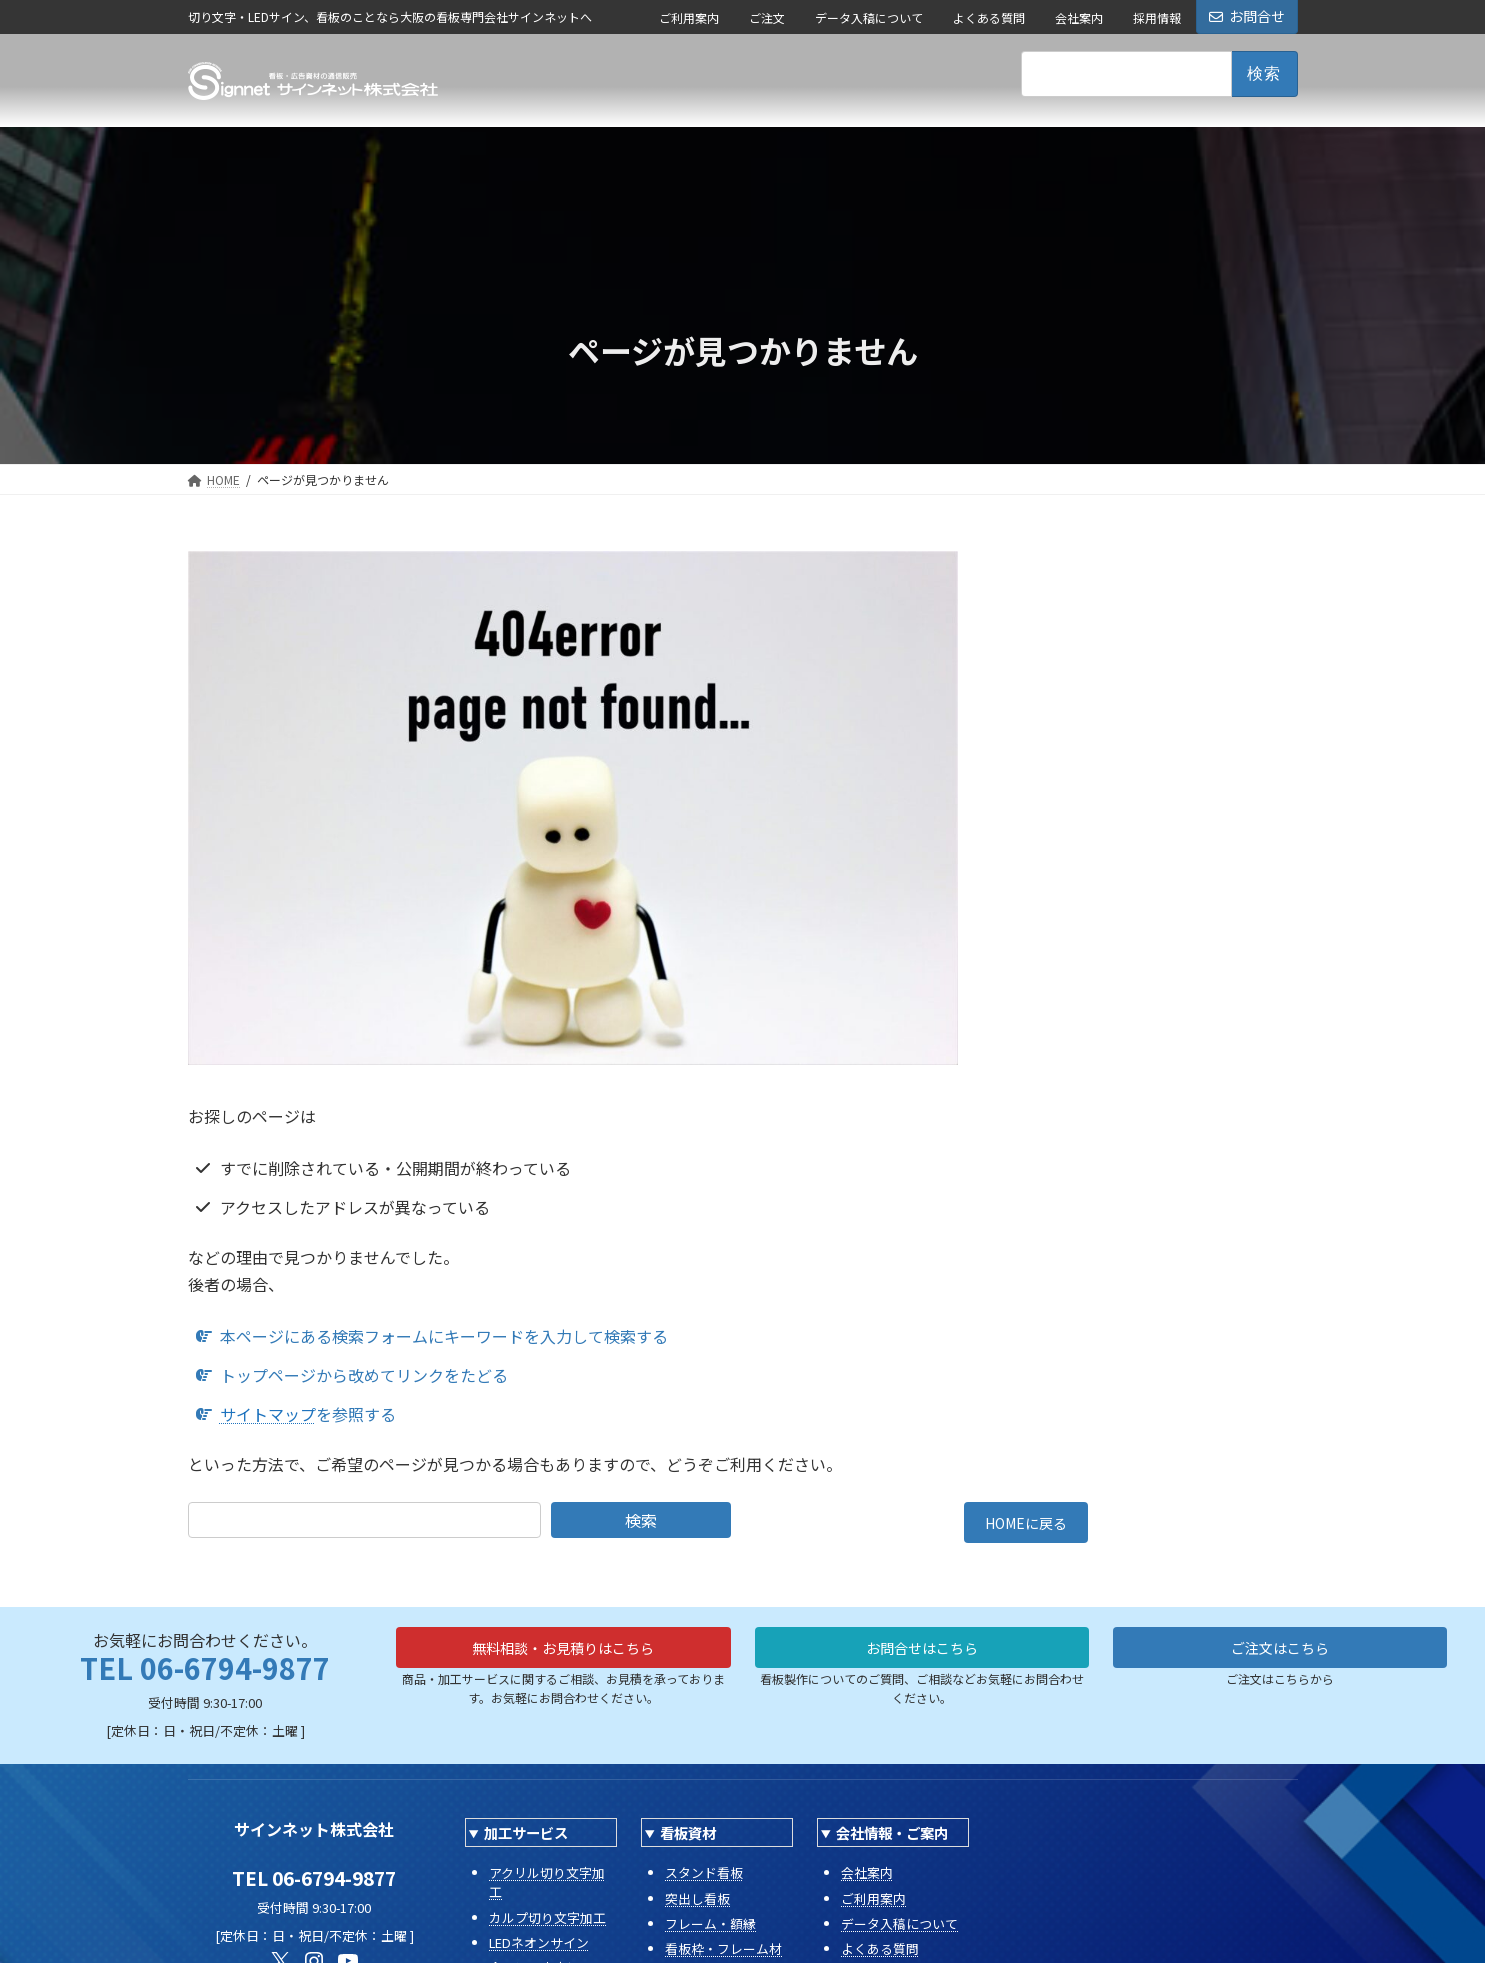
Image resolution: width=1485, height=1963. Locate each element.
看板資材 (688, 1839)
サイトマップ (268, 1414)
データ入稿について (869, 17)
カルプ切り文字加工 (547, 1923)
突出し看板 (697, 1904)
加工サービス (526, 1839)
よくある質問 (989, 17)
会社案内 (1079, 17)
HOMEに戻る (1026, 1526)
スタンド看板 (704, 1879)
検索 (641, 1520)
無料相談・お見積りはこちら (563, 1657)
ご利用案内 (689, 17)
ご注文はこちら (1280, 1657)
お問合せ (1247, 16)
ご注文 (767, 17)
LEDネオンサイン (539, 1948)
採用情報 (1157, 17)
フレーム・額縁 (710, 1929)
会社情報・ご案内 (892, 1839)
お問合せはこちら (922, 1657)
